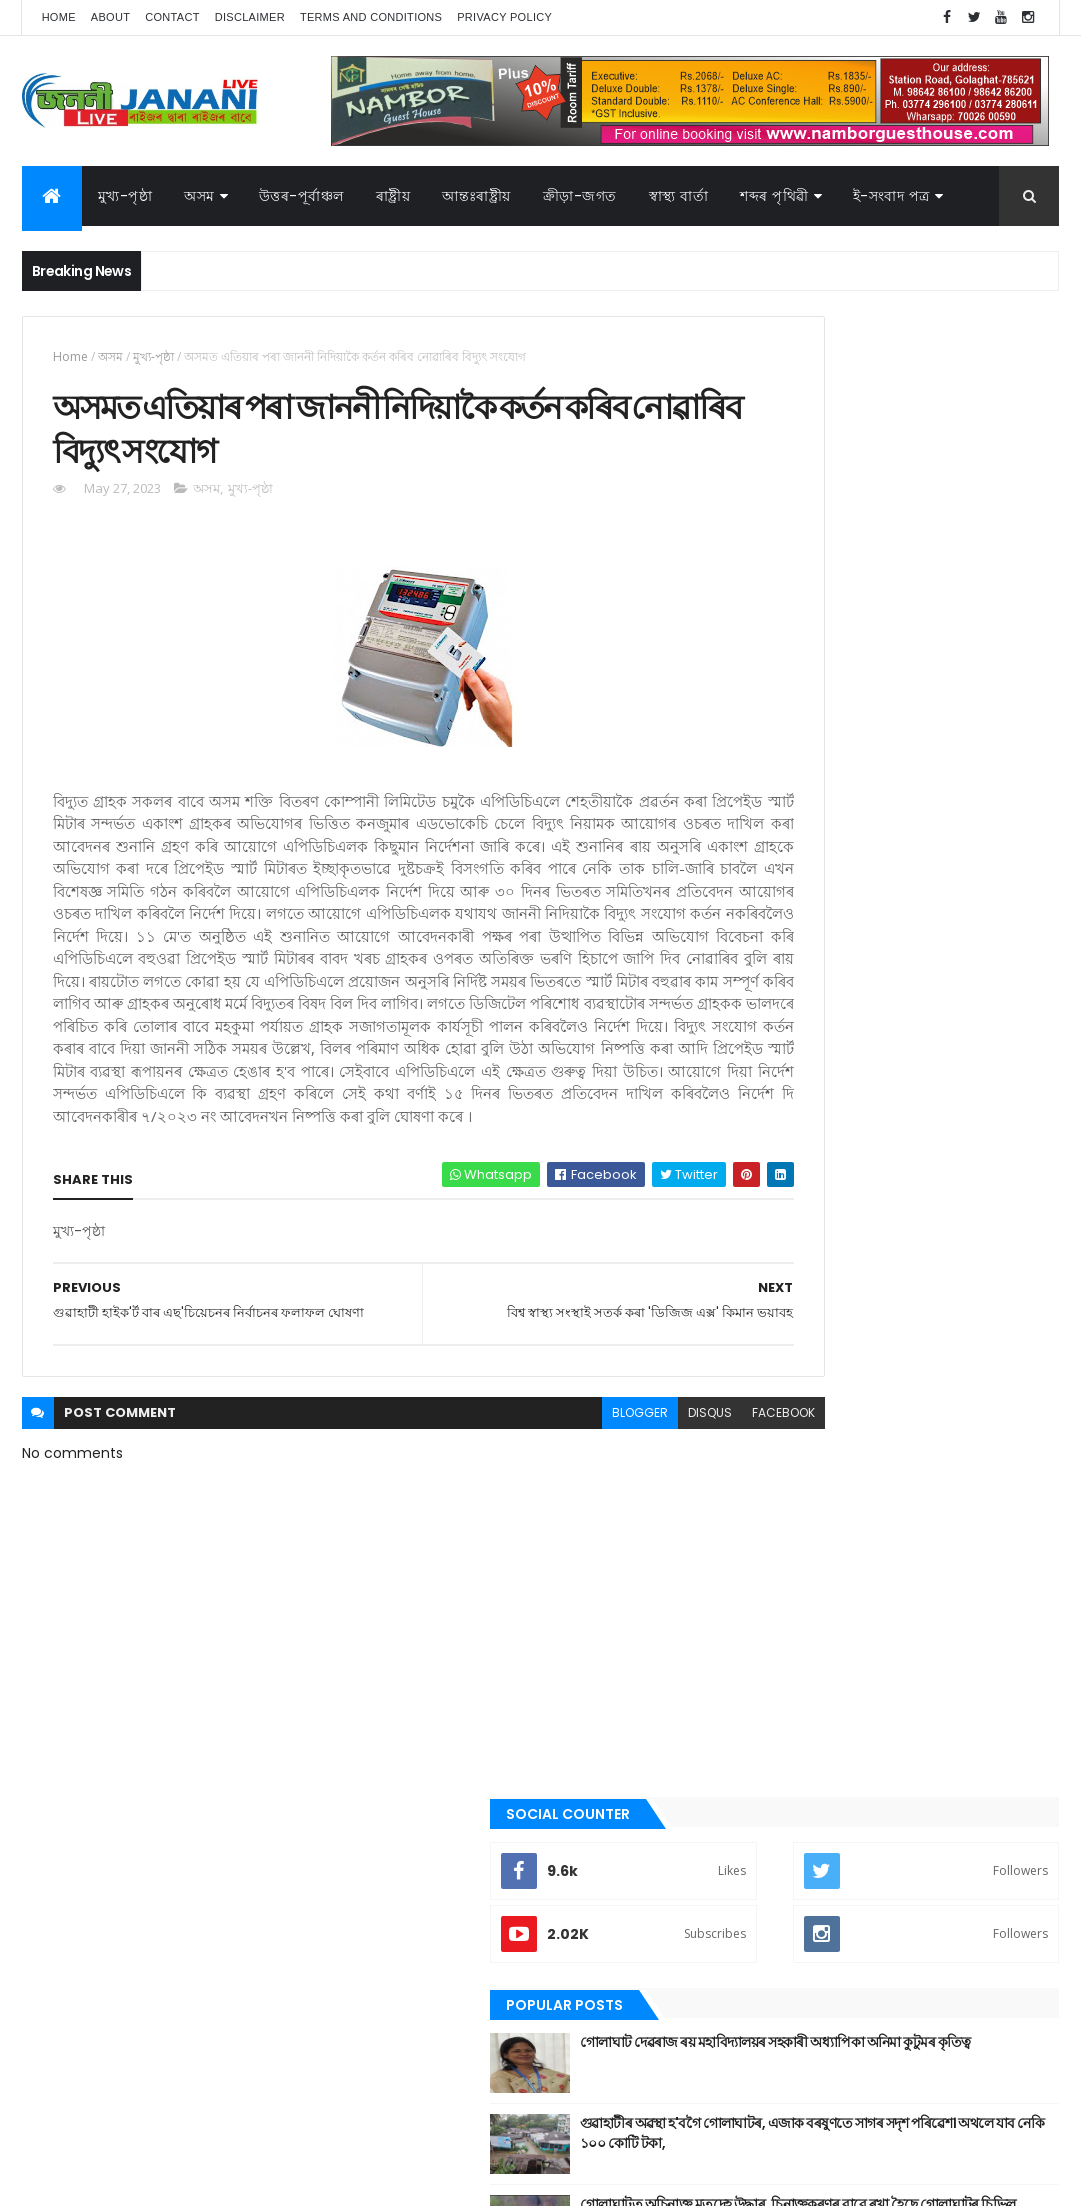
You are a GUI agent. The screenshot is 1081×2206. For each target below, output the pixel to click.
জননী (766, 1501)
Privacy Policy (504, 17)
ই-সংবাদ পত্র (891, 196)
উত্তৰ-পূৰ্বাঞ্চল (301, 196)
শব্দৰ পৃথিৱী (774, 196)
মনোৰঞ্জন (774, 1602)
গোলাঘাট (773, 1467)
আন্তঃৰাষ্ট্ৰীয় (779, 1264)
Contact (172, 17)
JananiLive (127, 2161)
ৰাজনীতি (773, 1670)
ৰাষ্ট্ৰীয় (765, 1704)
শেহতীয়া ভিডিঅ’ (790, 1771)
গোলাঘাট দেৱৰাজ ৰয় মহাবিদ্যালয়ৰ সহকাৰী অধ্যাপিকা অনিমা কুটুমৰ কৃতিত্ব (942, 607)
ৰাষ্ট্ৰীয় (393, 196)
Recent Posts (818, 848)
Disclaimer (250, 17)
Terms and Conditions (371, 17)
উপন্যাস (771, 1332)
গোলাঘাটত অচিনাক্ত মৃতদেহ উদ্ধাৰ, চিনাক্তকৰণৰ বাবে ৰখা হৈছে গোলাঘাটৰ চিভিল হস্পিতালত (932, 778)
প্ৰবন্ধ (764, 1535)
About (110, 17)
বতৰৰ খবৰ (777, 1569)
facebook (661, 1511)
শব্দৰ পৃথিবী (778, 1738)
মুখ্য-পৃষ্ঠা (125, 196)
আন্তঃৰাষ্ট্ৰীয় (476, 196)
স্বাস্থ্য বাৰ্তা (679, 196)
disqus (588, 1511)
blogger (518, 1511)
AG (65, 2181)
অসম (199, 196)
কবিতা (767, 1366)
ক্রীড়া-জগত (580, 196)
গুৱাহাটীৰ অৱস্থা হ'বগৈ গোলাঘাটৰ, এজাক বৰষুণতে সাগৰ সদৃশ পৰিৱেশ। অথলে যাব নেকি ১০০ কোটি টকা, (940, 697)
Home (59, 17)
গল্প (760, 1433)
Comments (979, 848)
